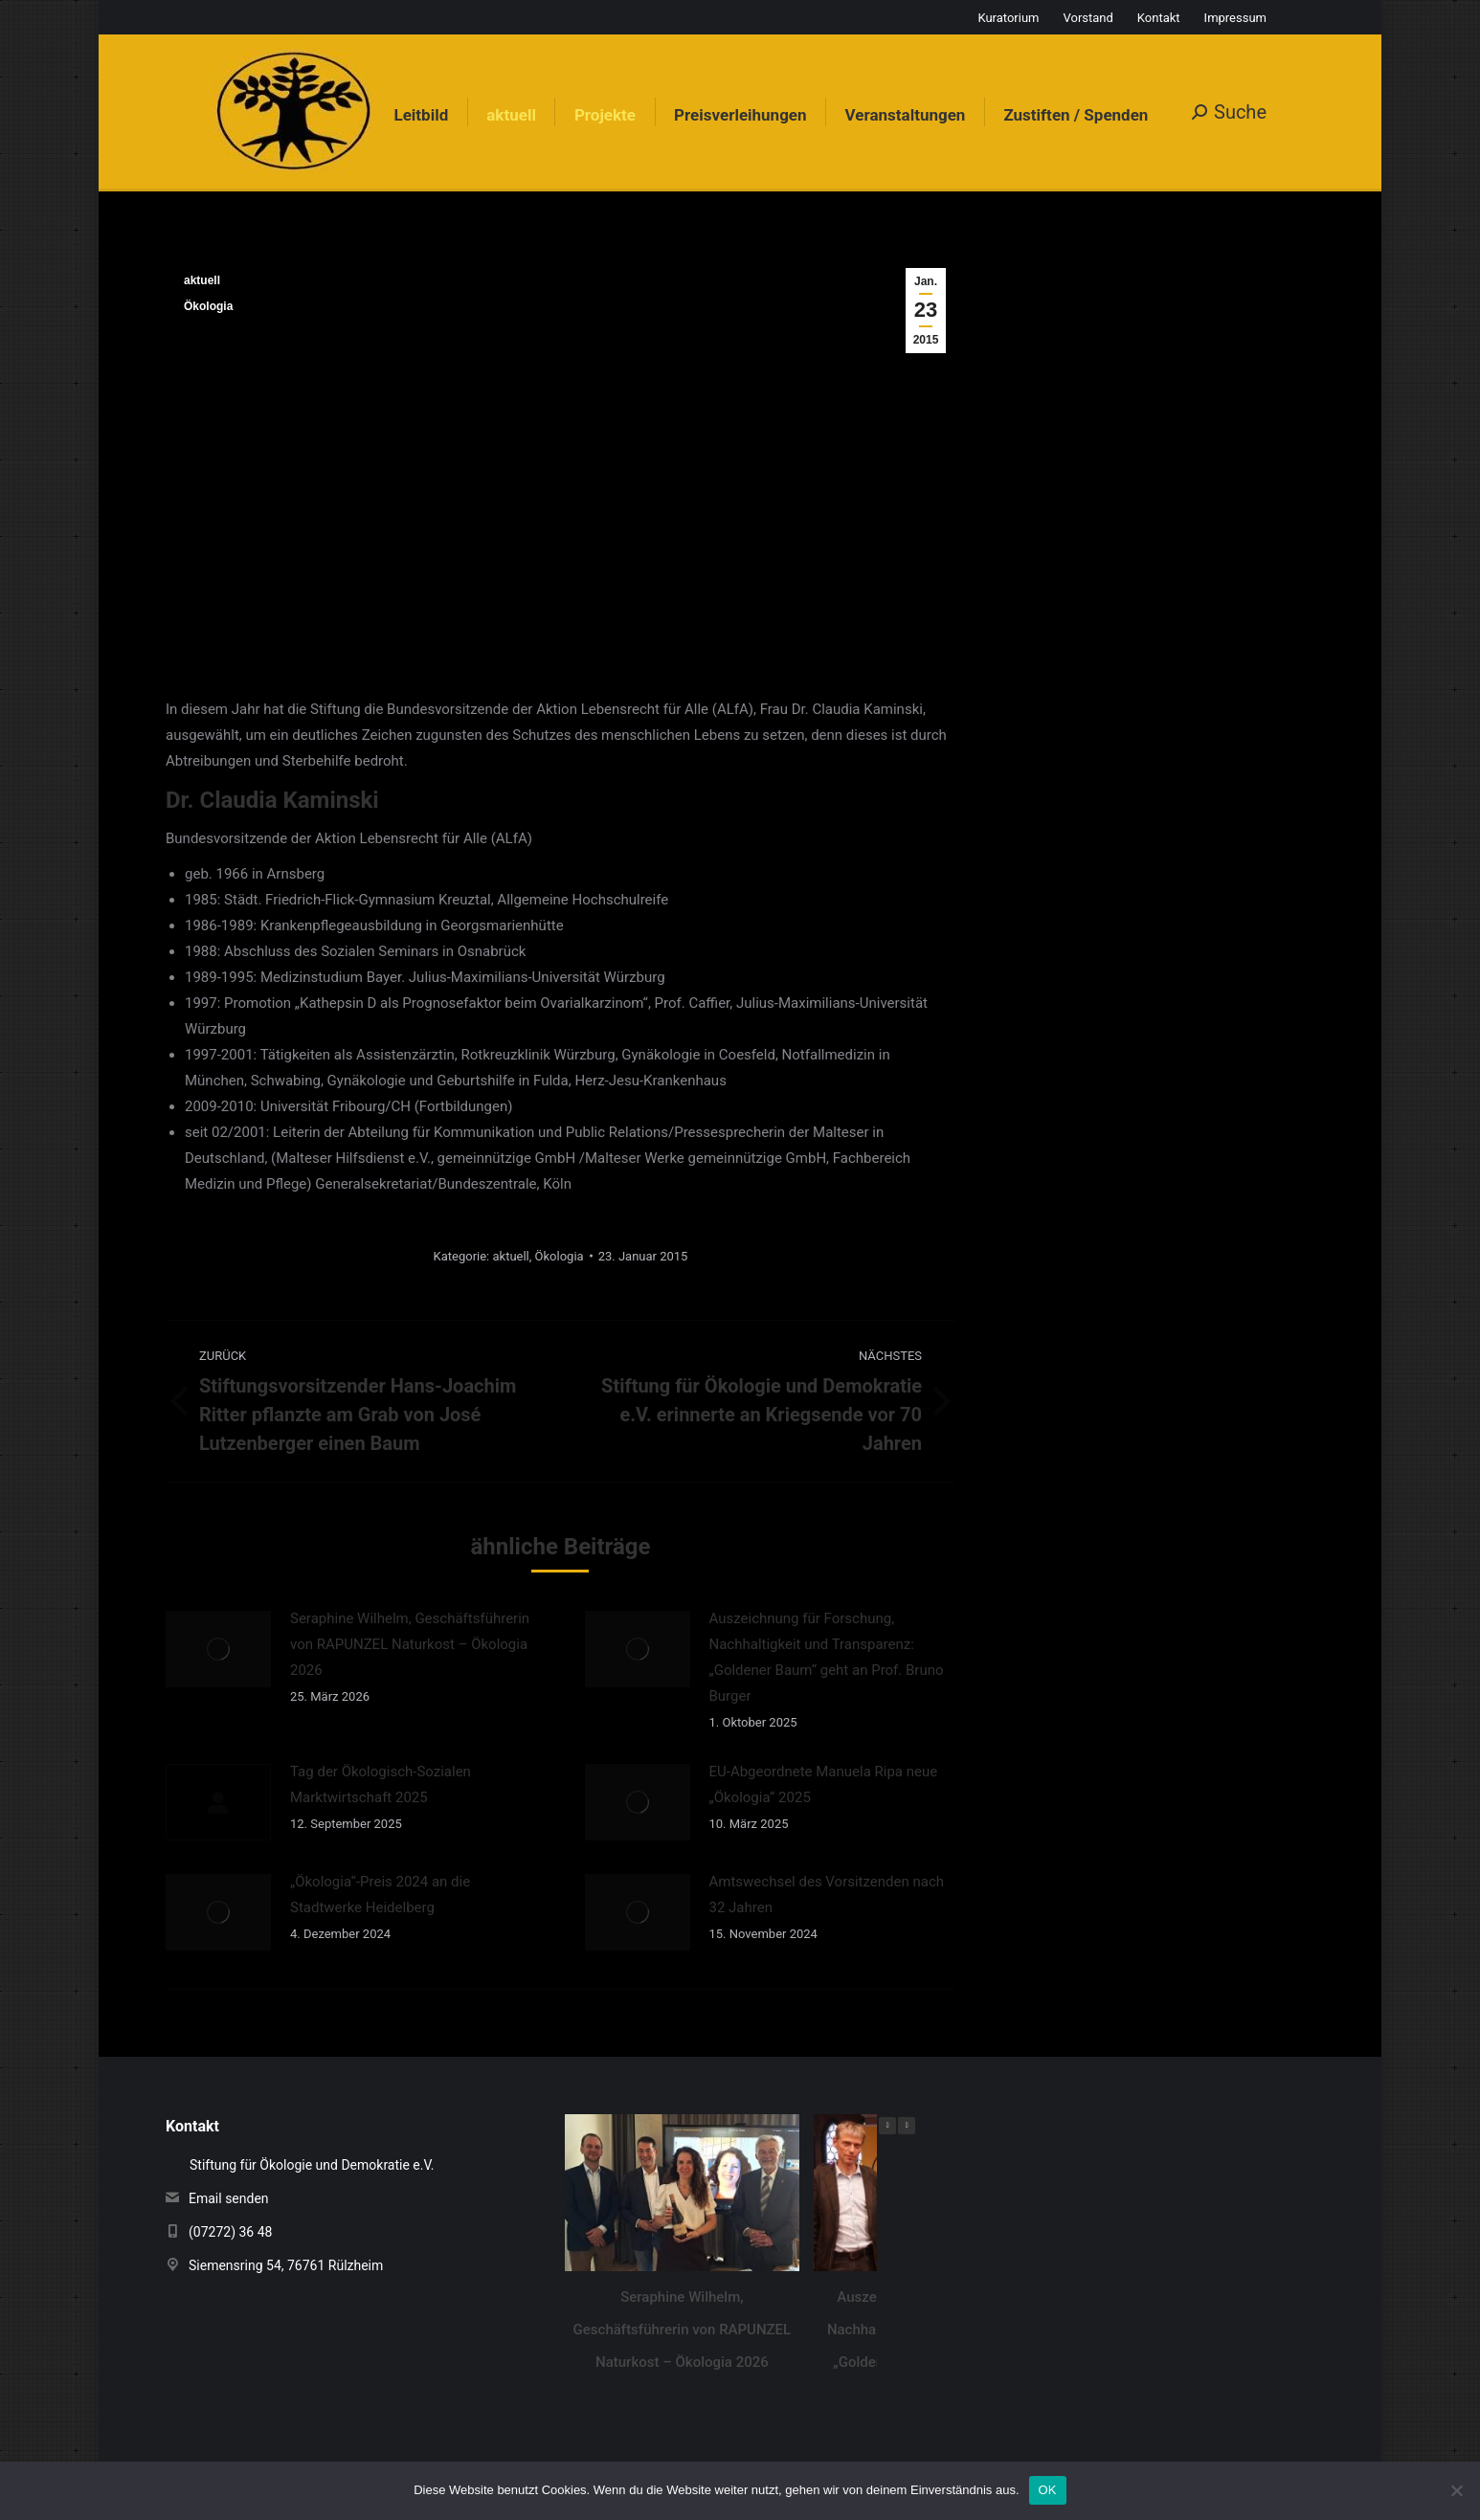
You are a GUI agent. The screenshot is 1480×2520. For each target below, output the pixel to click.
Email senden (229, 2198)
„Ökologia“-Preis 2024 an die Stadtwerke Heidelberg (380, 1894)
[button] (906, 2125)
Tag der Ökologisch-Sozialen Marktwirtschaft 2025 (380, 1784)
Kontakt (1158, 18)
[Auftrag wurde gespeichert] (218, 1649)
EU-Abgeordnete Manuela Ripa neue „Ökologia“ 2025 (823, 1784)
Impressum (1235, 18)
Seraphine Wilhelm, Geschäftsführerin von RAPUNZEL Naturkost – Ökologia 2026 (409, 1644)
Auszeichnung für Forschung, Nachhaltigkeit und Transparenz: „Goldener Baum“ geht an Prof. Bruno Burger (826, 1657)
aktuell (202, 280)
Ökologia (208, 306)
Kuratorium (1008, 18)
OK (1048, 2490)
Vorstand (1087, 18)
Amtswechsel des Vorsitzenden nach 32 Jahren (827, 1894)
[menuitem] (421, 115)
